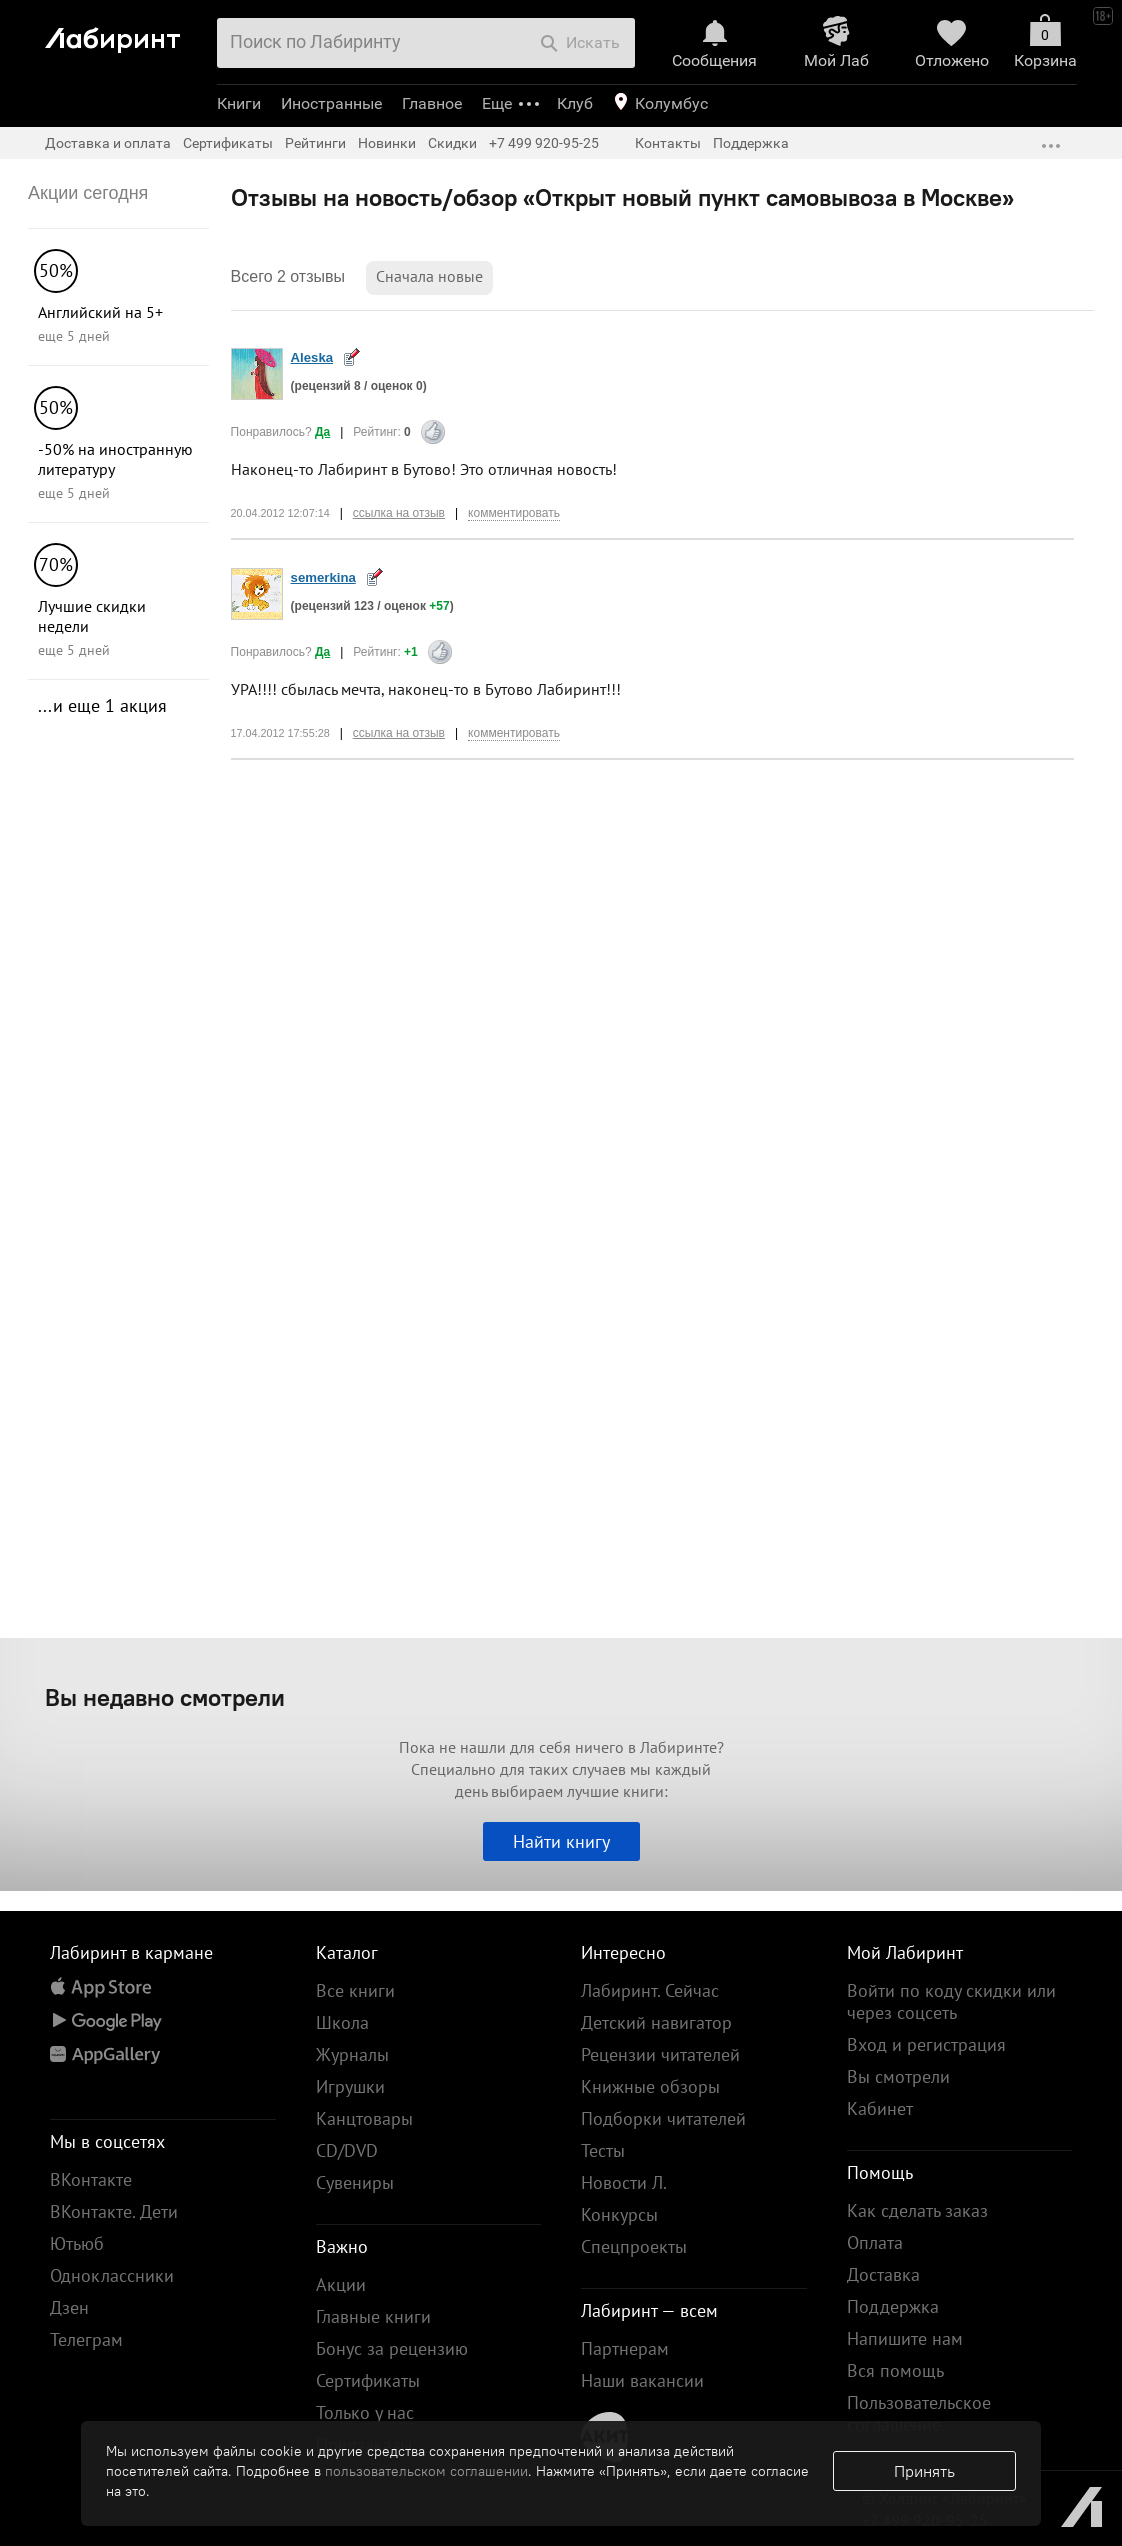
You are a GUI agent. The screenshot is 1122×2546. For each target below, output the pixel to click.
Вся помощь (895, 2370)
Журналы (352, 2054)
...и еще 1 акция (102, 705)
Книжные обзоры (650, 2086)
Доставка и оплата (108, 143)
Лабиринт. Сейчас (650, 1990)
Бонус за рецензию (392, 2348)
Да (322, 432)
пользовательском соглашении (426, 2471)
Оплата (875, 2242)
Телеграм (86, 2339)
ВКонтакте (91, 2179)
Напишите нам (905, 2338)
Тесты (603, 2150)
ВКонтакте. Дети (114, 2211)
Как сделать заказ (917, 2210)
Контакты (668, 143)
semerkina (323, 577)
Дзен (69, 2307)
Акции (341, 2284)
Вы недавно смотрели (165, 1697)
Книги (239, 103)
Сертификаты (228, 143)
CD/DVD (347, 2150)
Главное (432, 103)
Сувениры (355, 2182)
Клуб (575, 103)
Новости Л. (624, 2182)
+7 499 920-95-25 (544, 143)
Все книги (355, 1990)
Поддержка (751, 143)
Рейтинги (315, 143)
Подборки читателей (663, 2118)
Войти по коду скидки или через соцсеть (951, 2001)
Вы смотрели (898, 2076)
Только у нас (365, 2412)
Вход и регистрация (926, 2044)
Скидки (452, 143)
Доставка (883, 2274)
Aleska (312, 357)
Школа (342, 2022)
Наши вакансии (642, 2380)
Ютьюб (77, 2243)
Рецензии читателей (660, 2054)
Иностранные (331, 103)
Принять (924, 2471)
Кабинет (880, 2108)
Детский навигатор (656, 2022)
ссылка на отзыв (399, 513)
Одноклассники (112, 2275)
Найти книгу (561, 1841)
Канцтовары (364, 2118)
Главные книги (373, 2316)
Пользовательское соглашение (919, 2413)
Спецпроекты (634, 2246)
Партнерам (625, 2348)
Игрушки (350, 2086)
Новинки (387, 143)
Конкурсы (619, 2214)
